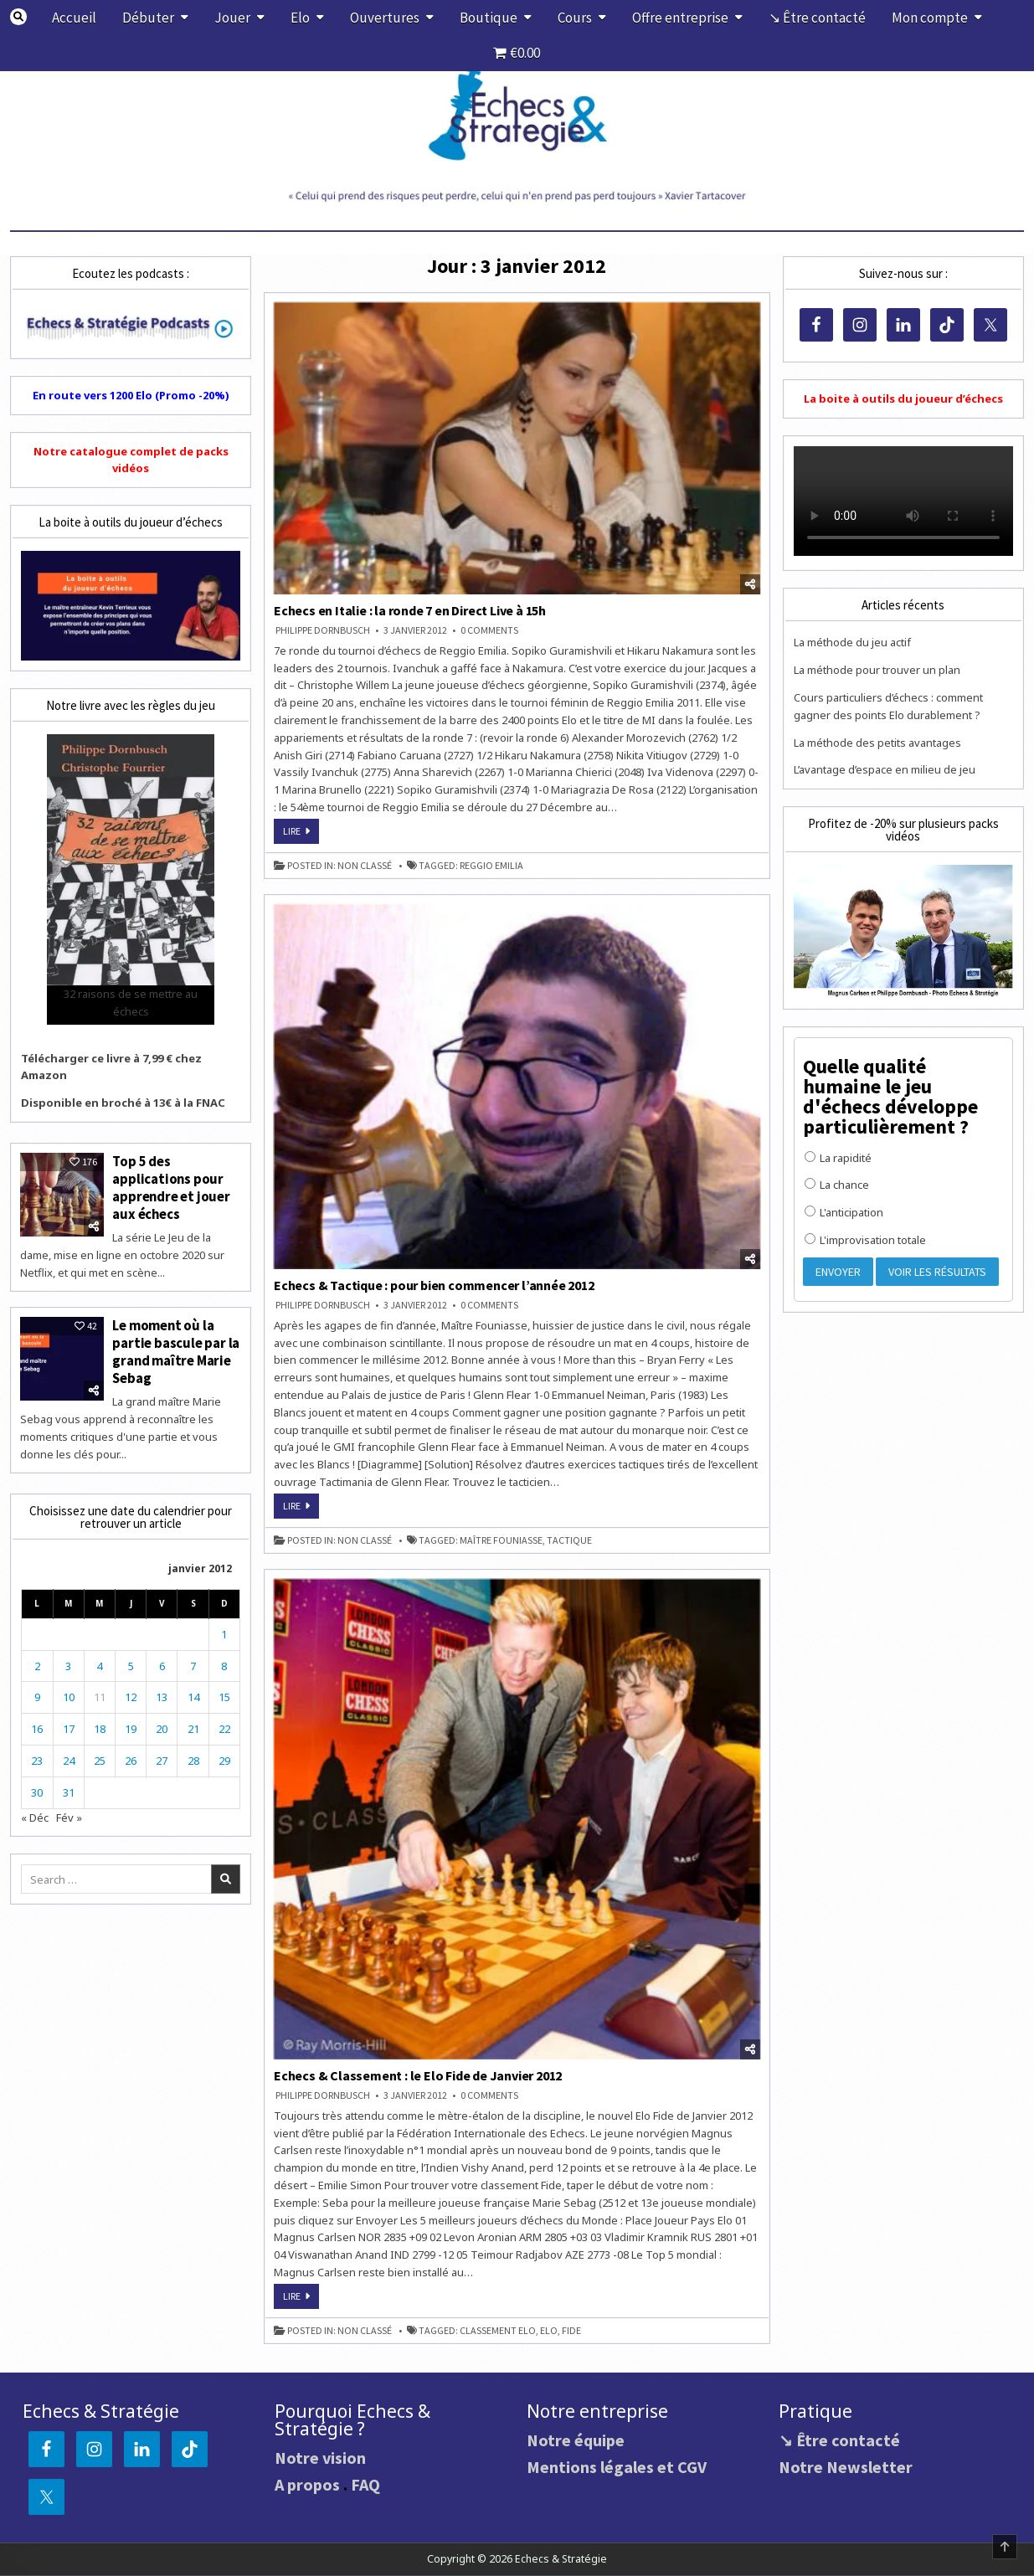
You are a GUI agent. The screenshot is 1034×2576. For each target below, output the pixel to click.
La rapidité (838, 1157)
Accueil (74, 17)
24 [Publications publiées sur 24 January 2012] (69, 1757)
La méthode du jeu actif (852, 642)
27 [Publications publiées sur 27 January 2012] (161, 1757)
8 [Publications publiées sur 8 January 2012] (224, 1662)
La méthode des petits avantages (877, 742)
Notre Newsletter (846, 2466)
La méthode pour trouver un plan (877, 669)
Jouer (232, 17)
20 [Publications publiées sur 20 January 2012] (161, 1725)
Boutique (488, 17)
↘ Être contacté (817, 17)
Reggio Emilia (491, 866)
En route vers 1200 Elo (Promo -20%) (131, 395)
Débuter (148, 17)
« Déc (35, 1814)
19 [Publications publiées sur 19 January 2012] (130, 1725)
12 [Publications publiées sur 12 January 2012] (130, 1693)
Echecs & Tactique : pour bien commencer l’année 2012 (434, 1285)
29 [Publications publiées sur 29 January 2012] (224, 1757)
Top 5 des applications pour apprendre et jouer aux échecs (171, 1186)
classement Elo (498, 2331)
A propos (307, 2484)
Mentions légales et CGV (617, 2466)
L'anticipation (844, 1212)
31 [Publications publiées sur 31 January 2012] (69, 1789)
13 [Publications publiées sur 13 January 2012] (161, 1693)
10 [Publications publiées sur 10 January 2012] (69, 1693)
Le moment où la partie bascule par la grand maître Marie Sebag (175, 1349)
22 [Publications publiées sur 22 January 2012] (224, 1725)
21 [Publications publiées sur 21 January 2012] (193, 1725)
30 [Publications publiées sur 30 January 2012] (37, 1789)
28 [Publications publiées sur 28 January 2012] (193, 1757)
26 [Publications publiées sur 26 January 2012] (130, 1757)
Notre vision (320, 2457)
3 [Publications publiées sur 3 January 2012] (68, 1662)
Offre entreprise (680, 17)
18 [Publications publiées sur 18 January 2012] (99, 1725)
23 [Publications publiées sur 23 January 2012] (37, 1757)
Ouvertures (384, 17)
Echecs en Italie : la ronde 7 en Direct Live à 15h (410, 610)
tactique (569, 1540)
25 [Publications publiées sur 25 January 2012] (99, 1757)
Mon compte (930, 17)
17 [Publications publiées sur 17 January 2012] (69, 1725)
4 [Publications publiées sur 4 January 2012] (99, 1662)
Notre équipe (576, 2439)
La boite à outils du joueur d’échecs (903, 398)
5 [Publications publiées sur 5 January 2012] (131, 1662)
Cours (575, 17)
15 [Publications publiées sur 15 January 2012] (224, 1693)
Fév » (69, 1814)
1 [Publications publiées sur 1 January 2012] (224, 1630)
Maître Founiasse (501, 1540)
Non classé (364, 866)
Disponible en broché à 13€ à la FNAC (123, 1102)
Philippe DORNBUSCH (322, 630)
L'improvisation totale (865, 1239)
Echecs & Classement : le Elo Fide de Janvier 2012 (418, 2075)
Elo (300, 17)
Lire (301, 834)
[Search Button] (19, 17)
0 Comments (489, 630)
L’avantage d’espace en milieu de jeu (884, 769)
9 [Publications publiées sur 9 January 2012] (37, 1693)
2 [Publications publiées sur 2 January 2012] (37, 1662)
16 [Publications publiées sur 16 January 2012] (37, 1725)
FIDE (571, 2331)
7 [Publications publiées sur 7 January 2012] (193, 1662)
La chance (837, 1184)
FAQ (365, 2484)
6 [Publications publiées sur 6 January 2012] (162, 1662)
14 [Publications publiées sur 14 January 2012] (193, 1693)
